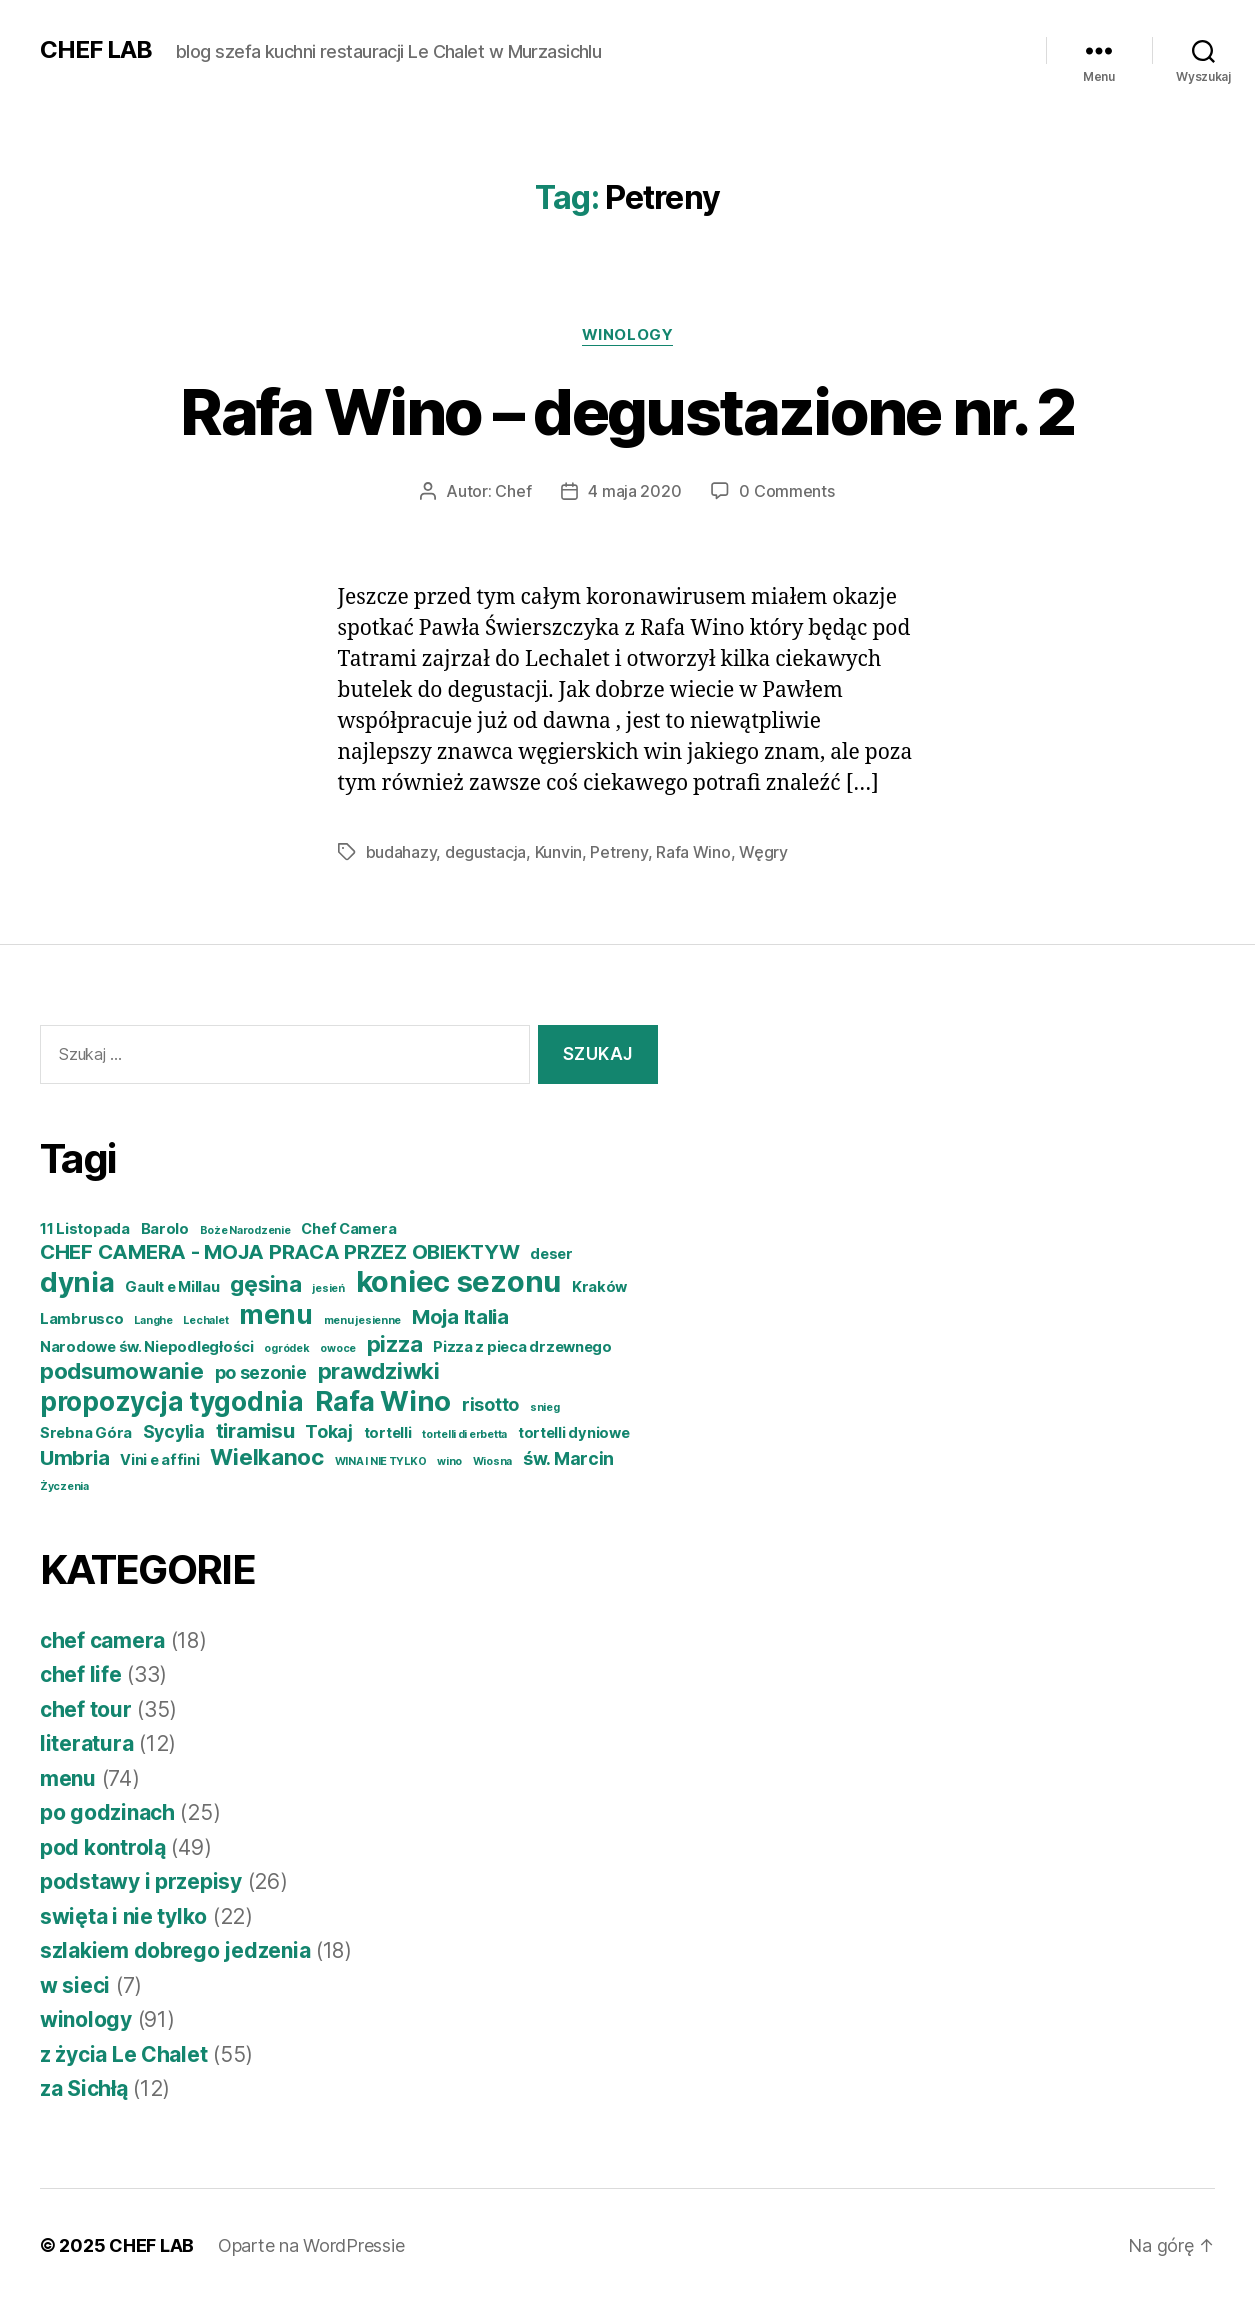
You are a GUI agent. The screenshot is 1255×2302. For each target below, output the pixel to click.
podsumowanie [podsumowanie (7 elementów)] (122, 1370)
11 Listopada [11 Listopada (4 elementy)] (85, 1229)
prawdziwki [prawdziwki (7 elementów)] (379, 1370)
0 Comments (786, 491)
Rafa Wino (693, 852)
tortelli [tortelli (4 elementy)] (388, 1433)
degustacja (485, 852)
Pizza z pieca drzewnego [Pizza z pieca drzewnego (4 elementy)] (522, 1347)
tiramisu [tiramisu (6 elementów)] (255, 1430)
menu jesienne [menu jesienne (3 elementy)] (363, 1320)
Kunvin (558, 852)
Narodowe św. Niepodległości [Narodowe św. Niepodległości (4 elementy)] (147, 1347)
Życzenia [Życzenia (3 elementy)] (64, 1486)
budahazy (401, 852)
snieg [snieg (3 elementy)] (545, 1407)
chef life (81, 1674)
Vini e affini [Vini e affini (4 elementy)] (160, 1460)
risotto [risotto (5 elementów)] (490, 1404)
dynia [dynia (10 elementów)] (77, 1282)
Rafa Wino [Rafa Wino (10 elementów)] (383, 1401)
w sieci (75, 1985)
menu (68, 1778)
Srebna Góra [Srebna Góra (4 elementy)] (86, 1433)
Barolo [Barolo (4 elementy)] (165, 1229)
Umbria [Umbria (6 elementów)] (74, 1457)
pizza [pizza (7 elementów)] (395, 1343)
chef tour (86, 1709)
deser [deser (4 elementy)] (551, 1254)
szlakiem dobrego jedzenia (175, 1950)
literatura (86, 1743)
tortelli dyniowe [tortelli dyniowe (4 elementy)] (574, 1433)
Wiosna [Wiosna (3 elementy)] (492, 1461)
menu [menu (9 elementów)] (276, 1314)
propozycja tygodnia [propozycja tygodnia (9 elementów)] (172, 1401)
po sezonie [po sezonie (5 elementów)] (261, 1372)
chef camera (102, 1640)
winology (627, 335)
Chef (513, 491)
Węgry (763, 852)
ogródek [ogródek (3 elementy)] (286, 1348)
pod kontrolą (103, 1847)
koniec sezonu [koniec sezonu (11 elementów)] (459, 1281)
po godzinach (107, 1812)
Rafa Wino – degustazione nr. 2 (627, 411)
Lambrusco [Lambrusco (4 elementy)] (82, 1319)
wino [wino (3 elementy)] (449, 1461)
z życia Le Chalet (123, 2054)
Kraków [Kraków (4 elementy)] (599, 1287)
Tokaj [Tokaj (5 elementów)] (329, 1431)
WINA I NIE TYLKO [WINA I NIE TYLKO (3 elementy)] (381, 1461)
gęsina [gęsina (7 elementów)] (265, 1283)
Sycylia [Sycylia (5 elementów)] (174, 1431)
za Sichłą (84, 2088)
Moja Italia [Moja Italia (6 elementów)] (460, 1316)
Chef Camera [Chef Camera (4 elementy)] (348, 1229)
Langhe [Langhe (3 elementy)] (153, 1320)
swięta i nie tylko (123, 1916)
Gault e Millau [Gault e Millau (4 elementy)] (172, 1287)
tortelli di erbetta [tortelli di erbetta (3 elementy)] (464, 1434)
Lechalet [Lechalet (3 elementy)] (205, 1320)
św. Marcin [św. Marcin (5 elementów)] (568, 1458)
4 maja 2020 (634, 491)
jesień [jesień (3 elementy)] (328, 1288)
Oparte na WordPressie (311, 2245)
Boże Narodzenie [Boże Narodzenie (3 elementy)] (245, 1230)
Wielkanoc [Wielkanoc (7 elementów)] (267, 1456)
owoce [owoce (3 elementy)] (338, 1348)
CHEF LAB (96, 50)
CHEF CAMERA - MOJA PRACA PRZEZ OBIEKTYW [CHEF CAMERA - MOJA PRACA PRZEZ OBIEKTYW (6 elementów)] (279, 1251)
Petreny (618, 852)
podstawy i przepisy (141, 1881)
